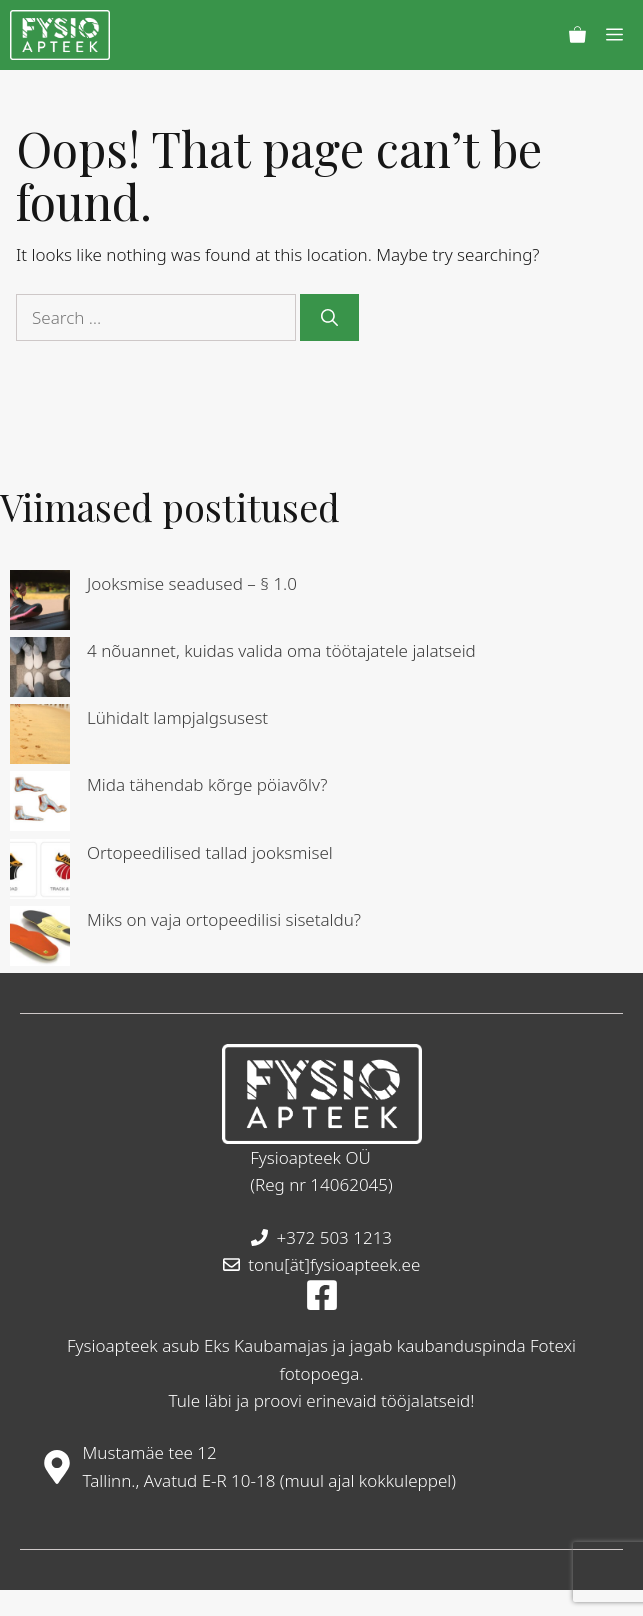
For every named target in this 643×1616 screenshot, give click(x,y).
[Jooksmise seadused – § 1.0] (40, 603)
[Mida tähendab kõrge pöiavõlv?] (40, 804)
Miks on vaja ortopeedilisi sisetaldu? (224, 919)
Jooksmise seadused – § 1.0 (192, 583)
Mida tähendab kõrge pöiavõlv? (207, 784)
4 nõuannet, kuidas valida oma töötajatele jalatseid (281, 650)
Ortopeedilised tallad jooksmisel (210, 852)
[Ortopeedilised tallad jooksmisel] (40, 872)
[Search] (329, 318)
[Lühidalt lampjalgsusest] (40, 737)
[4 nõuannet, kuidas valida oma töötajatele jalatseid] (40, 670)
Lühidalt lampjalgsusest (177, 717)
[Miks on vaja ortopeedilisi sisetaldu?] (40, 939)
